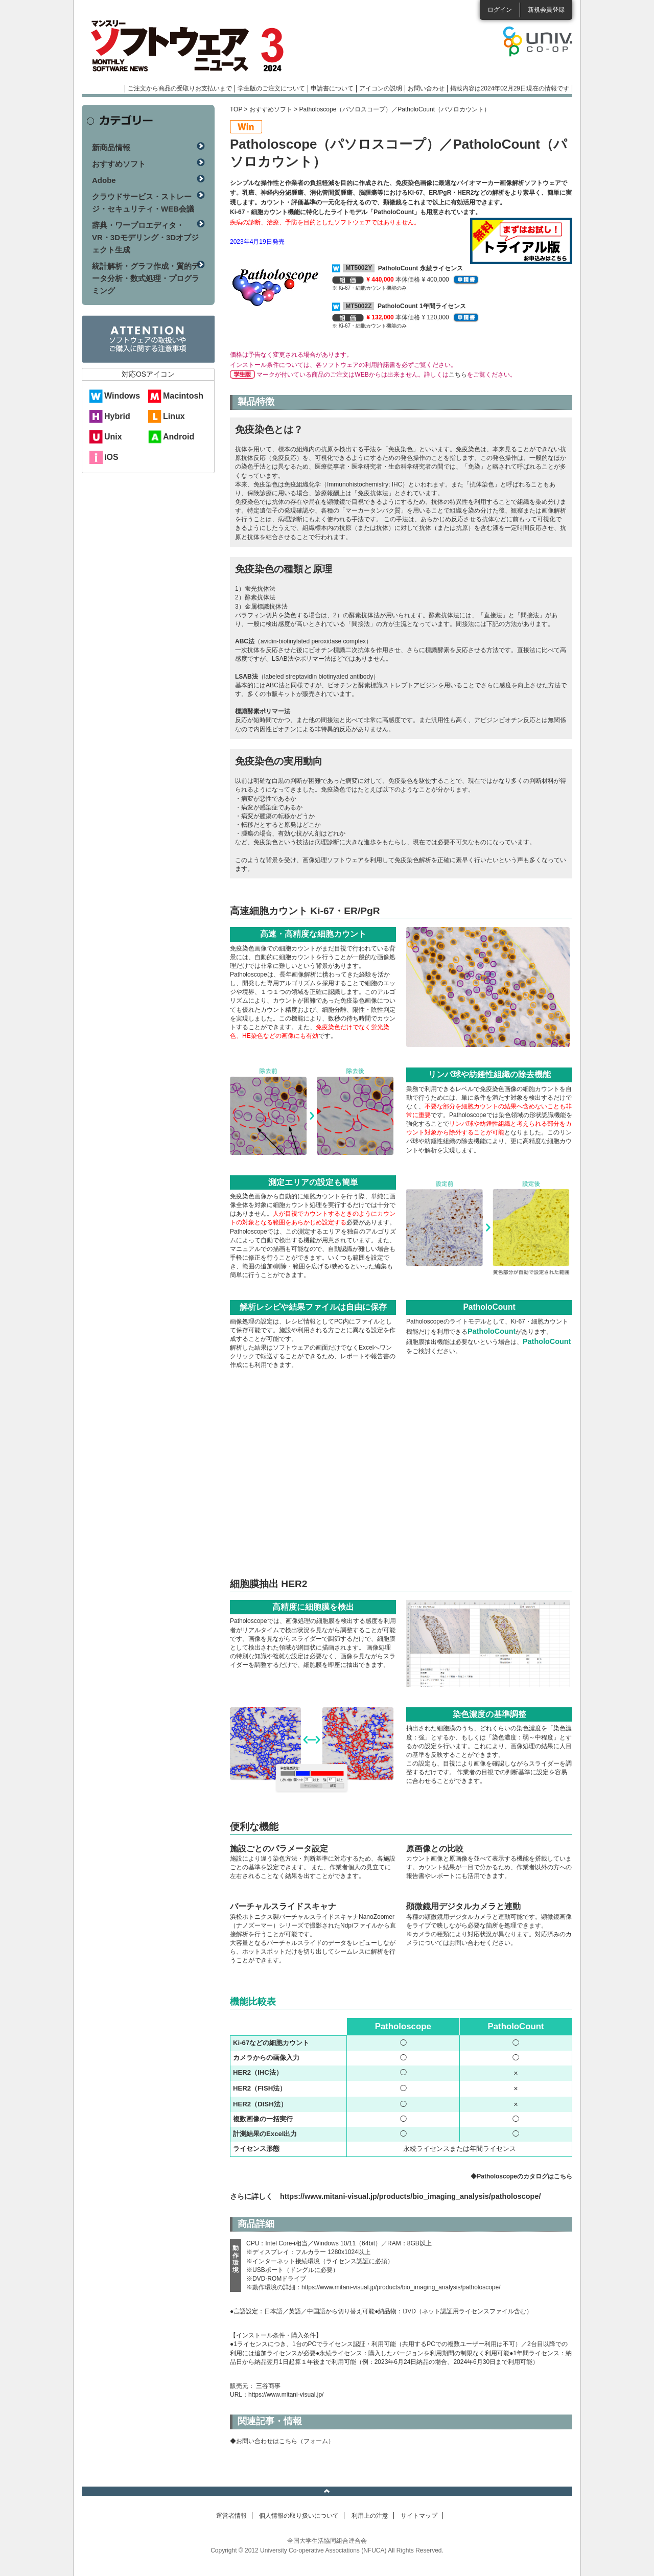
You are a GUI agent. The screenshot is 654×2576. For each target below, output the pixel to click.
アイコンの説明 (380, 88)
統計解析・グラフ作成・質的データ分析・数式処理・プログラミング (145, 278)
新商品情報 (111, 147)
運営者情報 (231, 2515)
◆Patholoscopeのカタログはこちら (521, 2176)
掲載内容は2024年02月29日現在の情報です (509, 88)
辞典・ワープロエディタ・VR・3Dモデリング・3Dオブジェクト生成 (145, 237)
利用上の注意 (370, 2515)
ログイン (499, 9)
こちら (458, 374)
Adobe (104, 180)
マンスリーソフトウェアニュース (190, 46)
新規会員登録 (546, 9)
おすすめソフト (270, 109)
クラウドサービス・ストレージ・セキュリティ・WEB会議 (143, 202)
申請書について (332, 88)
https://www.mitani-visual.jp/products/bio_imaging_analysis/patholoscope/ (410, 2196)
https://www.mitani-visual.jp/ (285, 2394)
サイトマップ (419, 2515)
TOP (236, 109)
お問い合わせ (426, 88)
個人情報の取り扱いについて (299, 2515)
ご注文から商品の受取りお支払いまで (180, 88)
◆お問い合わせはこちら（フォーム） (282, 2441)
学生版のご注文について (271, 88)
